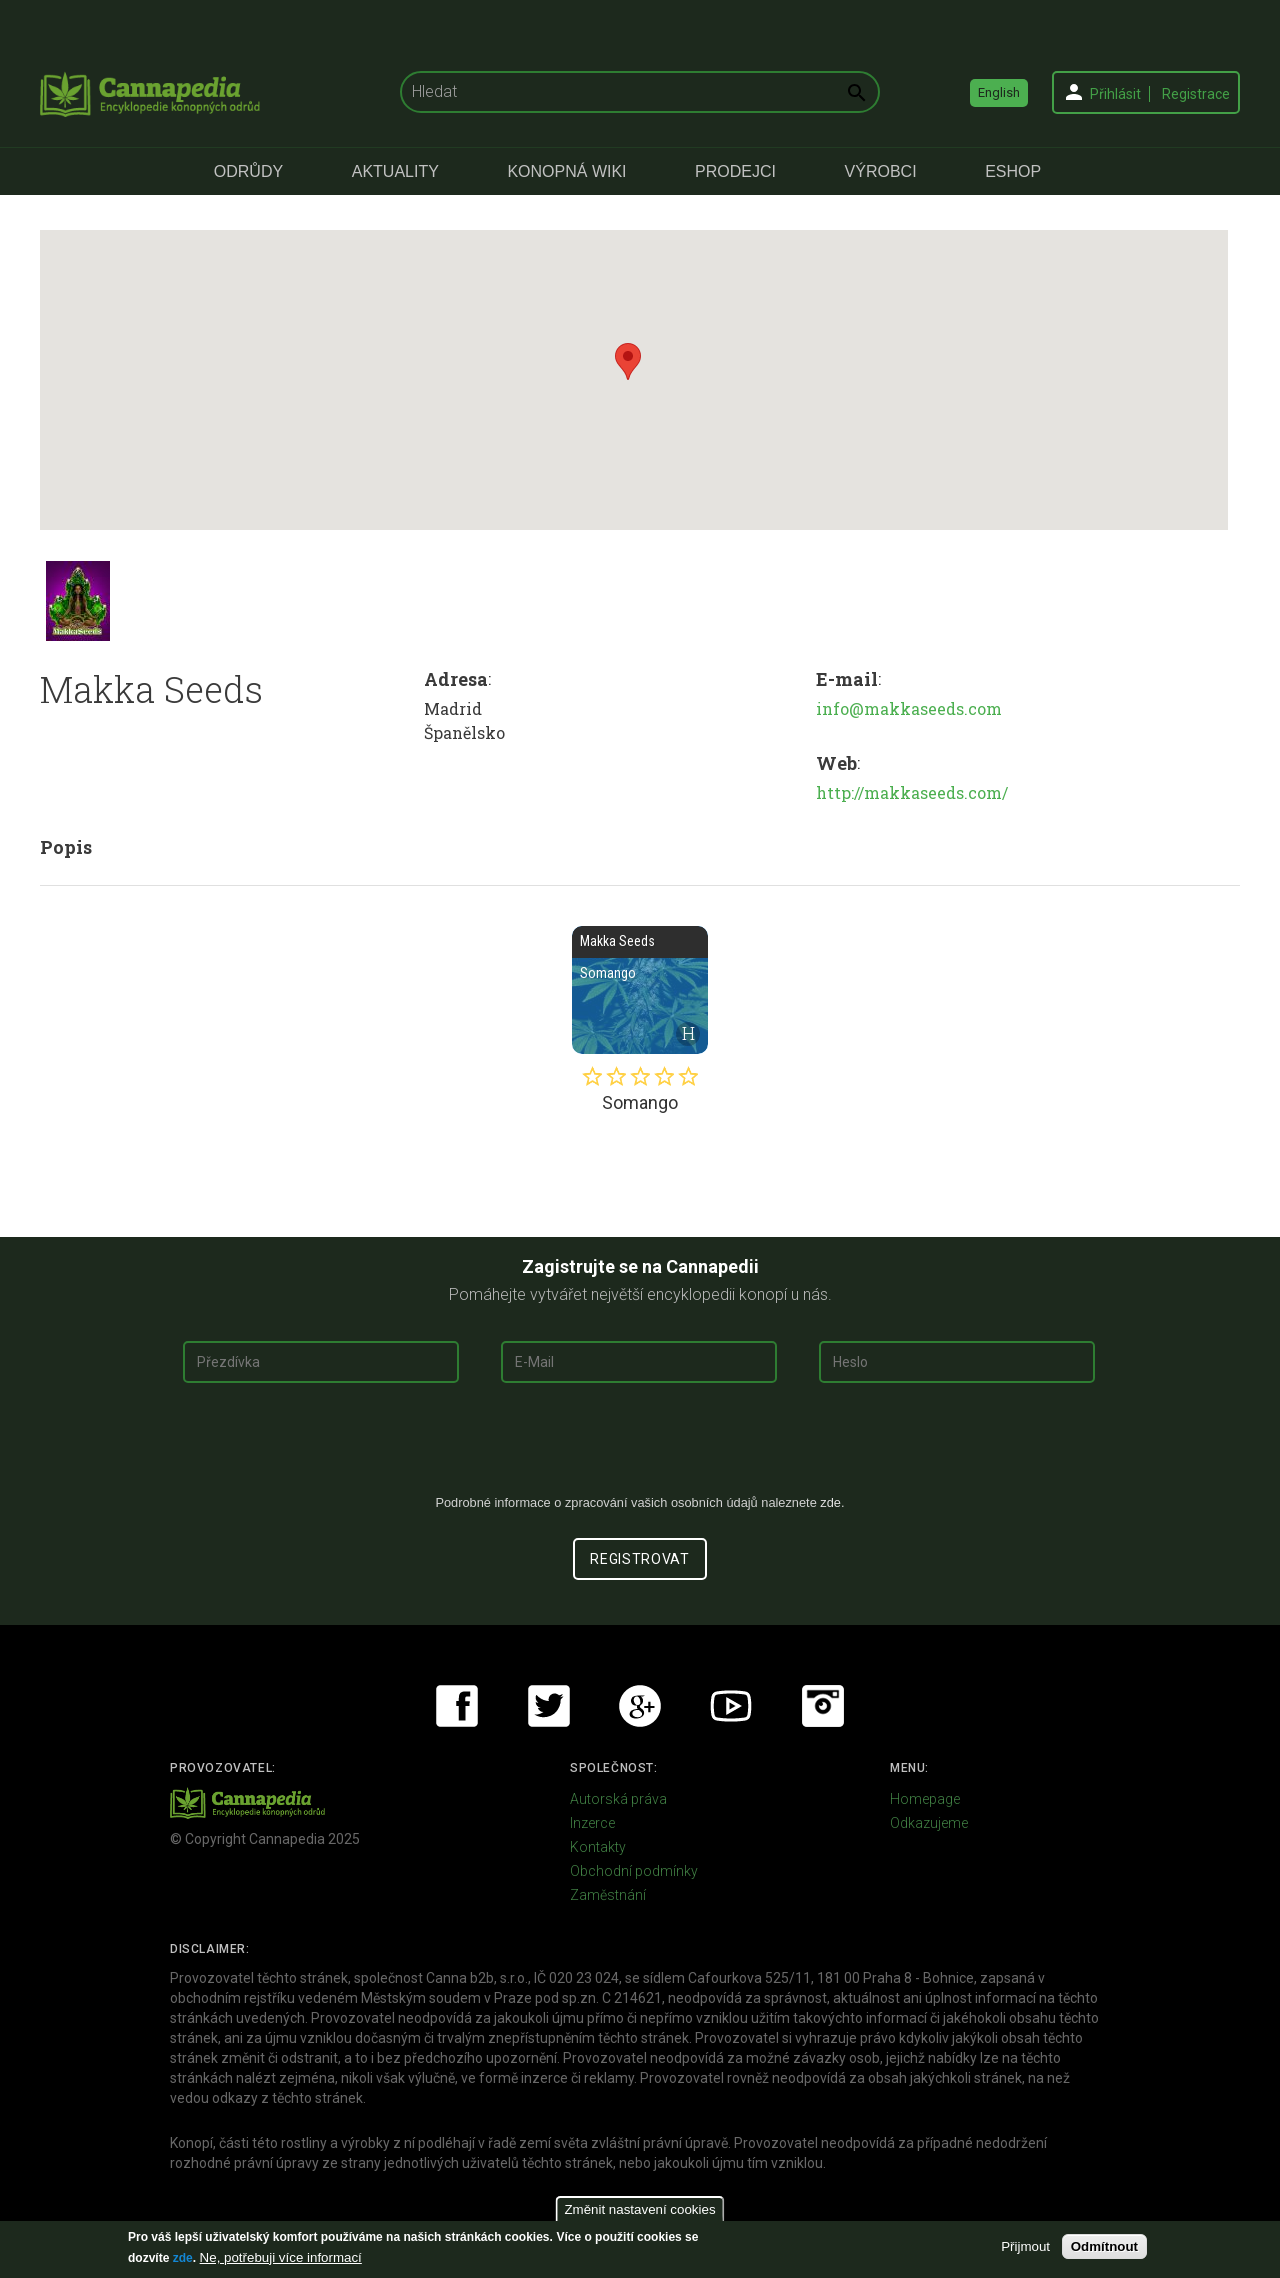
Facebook (457, 1706)
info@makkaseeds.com (909, 708)
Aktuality (395, 171)
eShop (1013, 171)
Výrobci (881, 171)
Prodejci (735, 171)
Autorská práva (618, 1799)
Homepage (925, 1799)
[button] (628, 361)
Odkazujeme (929, 1823)
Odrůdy (248, 171)
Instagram (823, 1706)
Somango (640, 990)
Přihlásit (1115, 94)
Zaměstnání (608, 1895)
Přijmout (1025, 2246)
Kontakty (598, 1847)
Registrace (1196, 94)
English (999, 92)
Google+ (640, 1706)
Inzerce (592, 1823)
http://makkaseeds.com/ (912, 792)
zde (183, 2258)
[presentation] (640, 1446)
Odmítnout (1104, 2246)
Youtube (731, 1706)
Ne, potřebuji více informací (281, 2257)
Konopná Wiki (566, 171)
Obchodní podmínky (634, 1871)
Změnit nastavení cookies (639, 2209)
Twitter (549, 1706)
